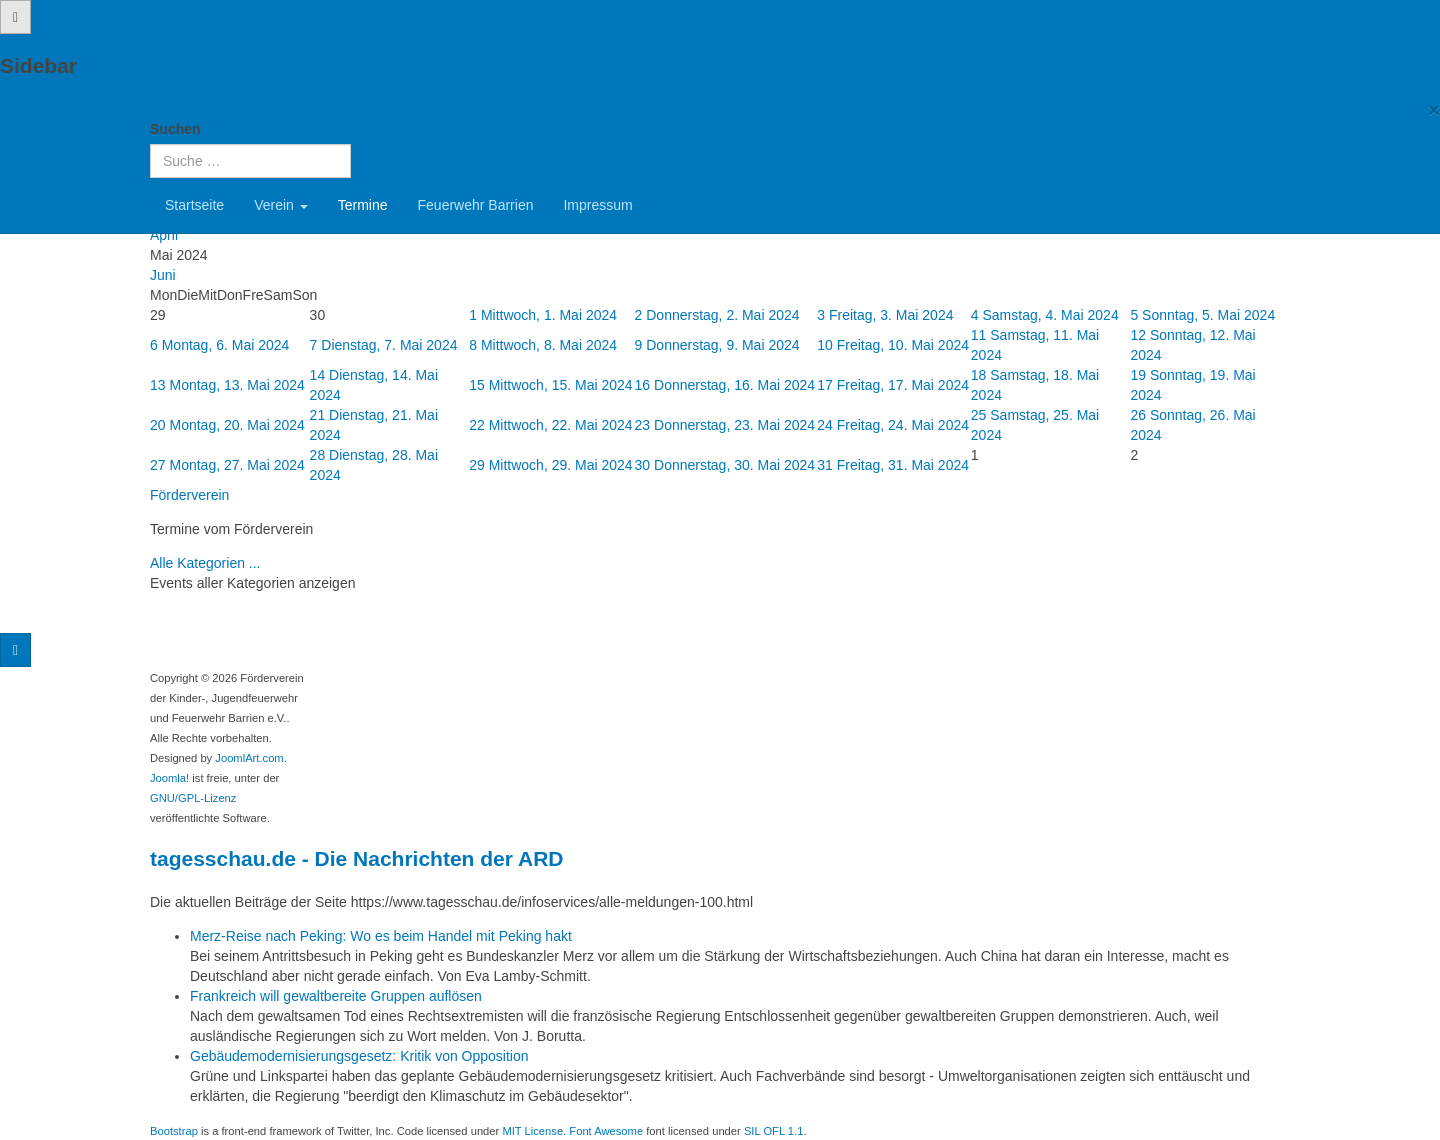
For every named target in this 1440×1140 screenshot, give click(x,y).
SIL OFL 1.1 (774, 1131)
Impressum (597, 205)
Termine (363, 205)
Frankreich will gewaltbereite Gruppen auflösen (336, 996)
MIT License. (534, 1131)
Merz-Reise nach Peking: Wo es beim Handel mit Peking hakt (381, 936)
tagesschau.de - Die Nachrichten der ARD (357, 858)
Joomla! (169, 778)
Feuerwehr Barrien (476, 205)
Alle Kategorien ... (205, 563)
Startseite (194, 205)
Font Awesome (606, 1131)
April (164, 235)
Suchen (175, 129)
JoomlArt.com (249, 758)
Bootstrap (174, 1131)
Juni (163, 275)
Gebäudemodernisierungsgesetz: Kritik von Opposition (359, 1056)
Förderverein (189, 495)
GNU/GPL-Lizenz (193, 798)
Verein (281, 205)
